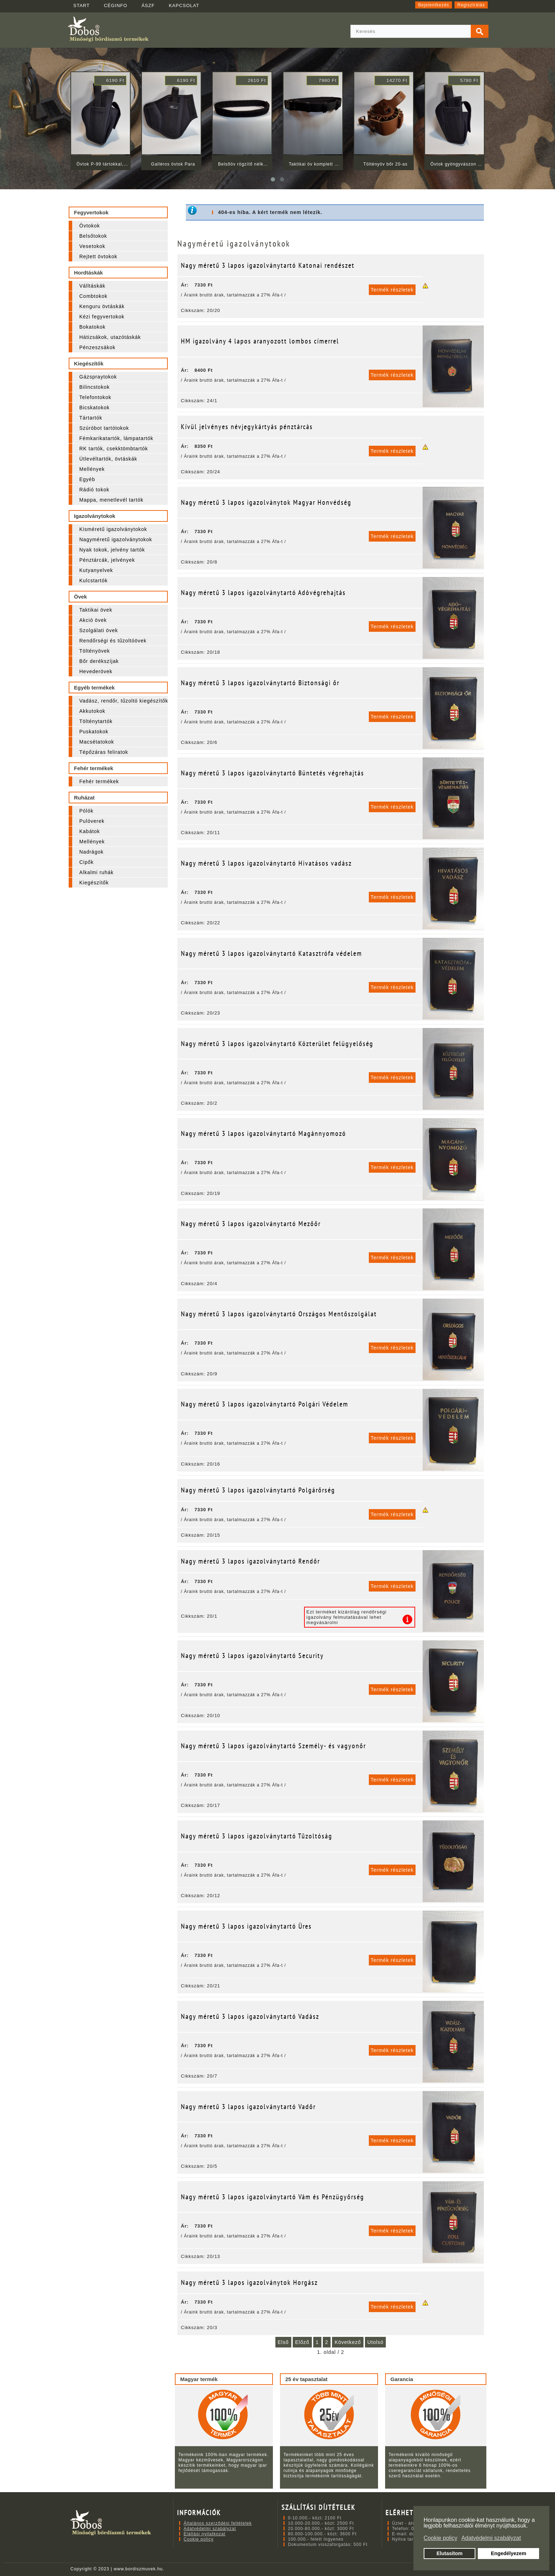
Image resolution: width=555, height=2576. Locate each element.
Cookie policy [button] (440, 2538)
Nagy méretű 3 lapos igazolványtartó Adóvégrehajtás (263, 592)
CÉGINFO (115, 5)
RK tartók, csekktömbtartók (113, 448)
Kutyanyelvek (96, 570)
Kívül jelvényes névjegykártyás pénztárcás (247, 426)
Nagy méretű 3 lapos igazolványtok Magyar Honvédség (266, 502)
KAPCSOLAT (184, 5)
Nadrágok (91, 852)
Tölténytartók (96, 721)
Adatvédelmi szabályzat (210, 2528)
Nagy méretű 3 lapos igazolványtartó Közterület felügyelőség (277, 1043)
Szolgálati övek (98, 630)
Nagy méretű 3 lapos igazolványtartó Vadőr (248, 2106)
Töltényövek (94, 651)
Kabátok (89, 831)
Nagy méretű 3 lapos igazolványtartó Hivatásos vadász (266, 863)
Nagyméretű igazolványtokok (115, 539)
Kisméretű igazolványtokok (113, 529)
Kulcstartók (93, 580)
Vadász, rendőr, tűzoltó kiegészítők (123, 701)
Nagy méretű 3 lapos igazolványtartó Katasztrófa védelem (271, 953)
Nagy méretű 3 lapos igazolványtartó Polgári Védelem (264, 1404)
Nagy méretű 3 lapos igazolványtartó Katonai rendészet (268, 265)
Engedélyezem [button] (508, 2553)
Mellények (92, 469)
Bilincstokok (94, 387)
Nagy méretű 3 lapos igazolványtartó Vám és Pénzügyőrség (272, 2196)
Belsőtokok (93, 236)
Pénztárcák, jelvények (107, 560)
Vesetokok (92, 246)
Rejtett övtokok (98, 256)
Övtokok (89, 226)
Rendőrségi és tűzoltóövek (113, 640)
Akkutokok (92, 711)
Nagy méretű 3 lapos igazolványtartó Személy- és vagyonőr (273, 1745)
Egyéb (87, 479)
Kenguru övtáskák (102, 306)
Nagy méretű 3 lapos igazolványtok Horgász (249, 2282)
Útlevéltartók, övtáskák (108, 459)
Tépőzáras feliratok (103, 752)
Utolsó (375, 2342)
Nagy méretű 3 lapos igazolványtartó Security (252, 1655)
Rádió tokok (94, 489)
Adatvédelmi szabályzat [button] (491, 2538)
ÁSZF (148, 5)
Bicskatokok (94, 407)
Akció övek (93, 620)
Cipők (86, 862)
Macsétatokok (96, 742)
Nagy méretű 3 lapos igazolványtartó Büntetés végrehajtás (272, 773)
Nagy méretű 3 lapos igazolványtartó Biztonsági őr (260, 682)
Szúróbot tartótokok (104, 428)
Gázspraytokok (98, 377)
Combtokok (93, 296)
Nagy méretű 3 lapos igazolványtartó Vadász (250, 2016)
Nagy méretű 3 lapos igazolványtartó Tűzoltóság (256, 1836)
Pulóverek (91, 821)
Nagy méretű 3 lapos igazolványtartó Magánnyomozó (263, 1133)
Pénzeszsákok (97, 347)
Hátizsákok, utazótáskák (110, 337)
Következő (347, 2342)
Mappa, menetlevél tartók (111, 500)
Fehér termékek (99, 781)
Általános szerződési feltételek (218, 2523)
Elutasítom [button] (449, 2553)
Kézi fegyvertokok (102, 316)
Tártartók (90, 418)
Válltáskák (92, 286)
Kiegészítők (94, 882)
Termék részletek (392, 290)
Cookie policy (198, 2539)
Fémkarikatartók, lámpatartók (116, 438)
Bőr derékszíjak (99, 661)
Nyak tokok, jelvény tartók (112, 550)
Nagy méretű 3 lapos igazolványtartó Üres (246, 1926)
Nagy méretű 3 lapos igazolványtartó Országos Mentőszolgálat (279, 1313)
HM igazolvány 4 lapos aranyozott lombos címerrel (260, 341)
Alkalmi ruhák (96, 872)
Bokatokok (92, 327)
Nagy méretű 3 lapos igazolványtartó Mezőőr (251, 1223)
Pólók (86, 811)
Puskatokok (93, 731)
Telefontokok (95, 397)
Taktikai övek (95, 610)
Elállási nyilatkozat (204, 2533)
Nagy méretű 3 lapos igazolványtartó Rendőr (250, 1561)
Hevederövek (96, 671)
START (81, 5)
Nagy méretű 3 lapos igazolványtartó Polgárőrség (258, 1490)
